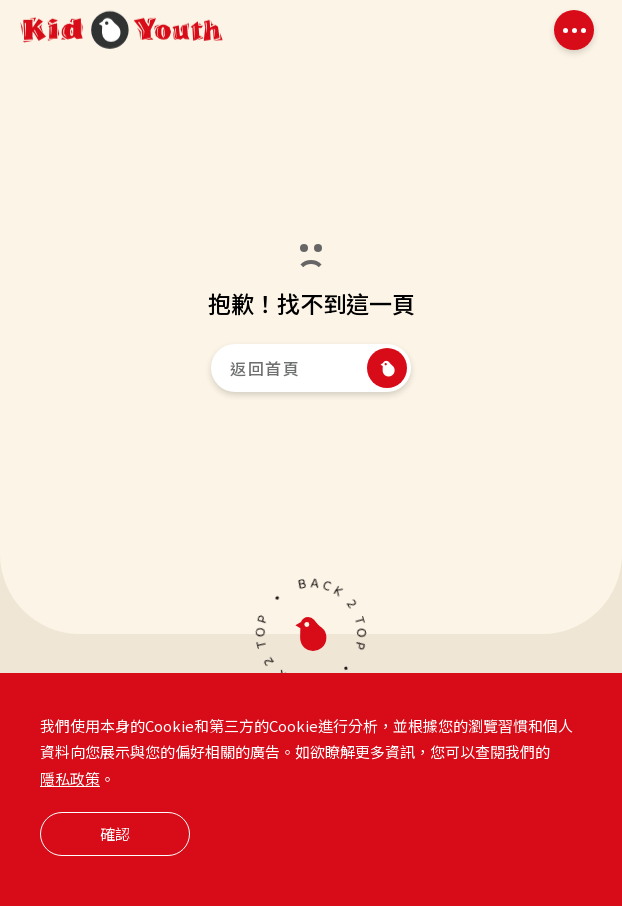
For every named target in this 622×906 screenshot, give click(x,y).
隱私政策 (70, 806)
